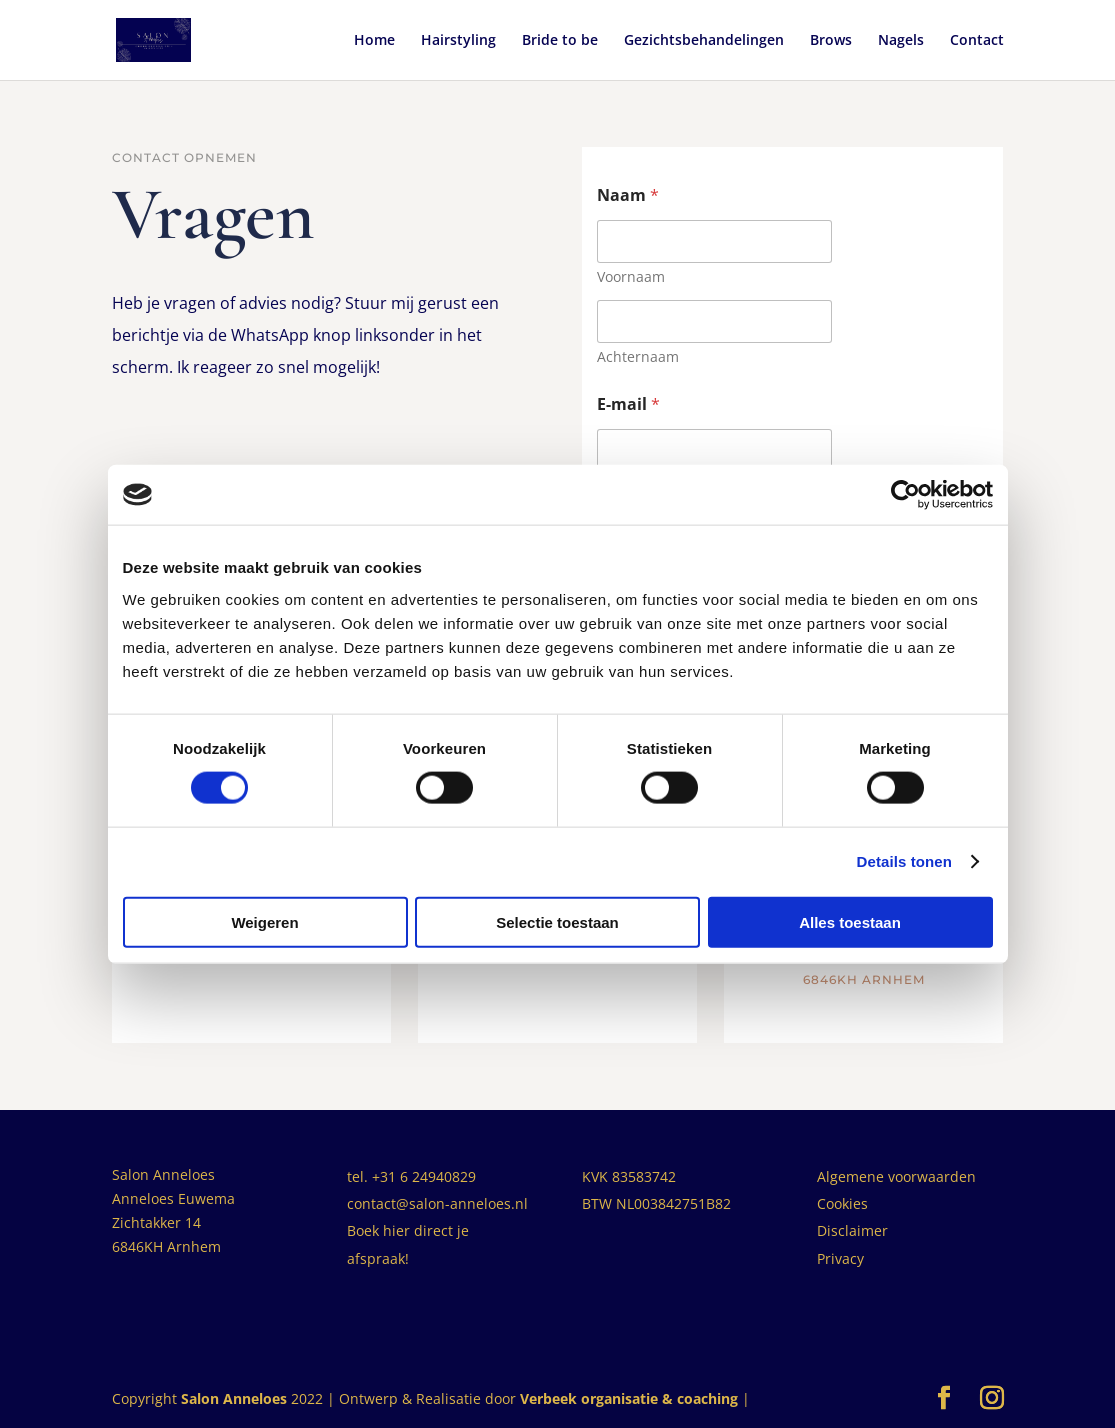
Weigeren (264, 921)
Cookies (842, 1203)
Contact (977, 41)
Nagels (901, 41)
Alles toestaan (850, 921)
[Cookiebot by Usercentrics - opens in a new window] (905, 495)
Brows (831, 41)
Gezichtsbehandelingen (704, 41)
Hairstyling (458, 41)
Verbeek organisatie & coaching (629, 1398)
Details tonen (904, 861)
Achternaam (638, 356)
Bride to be (560, 41)
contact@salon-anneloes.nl (437, 1203)
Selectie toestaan (557, 921)
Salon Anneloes (234, 1398)
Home (374, 41)
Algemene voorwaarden (896, 1176)
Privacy (840, 1258)
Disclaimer (852, 1230)
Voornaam (631, 276)
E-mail (628, 404)
